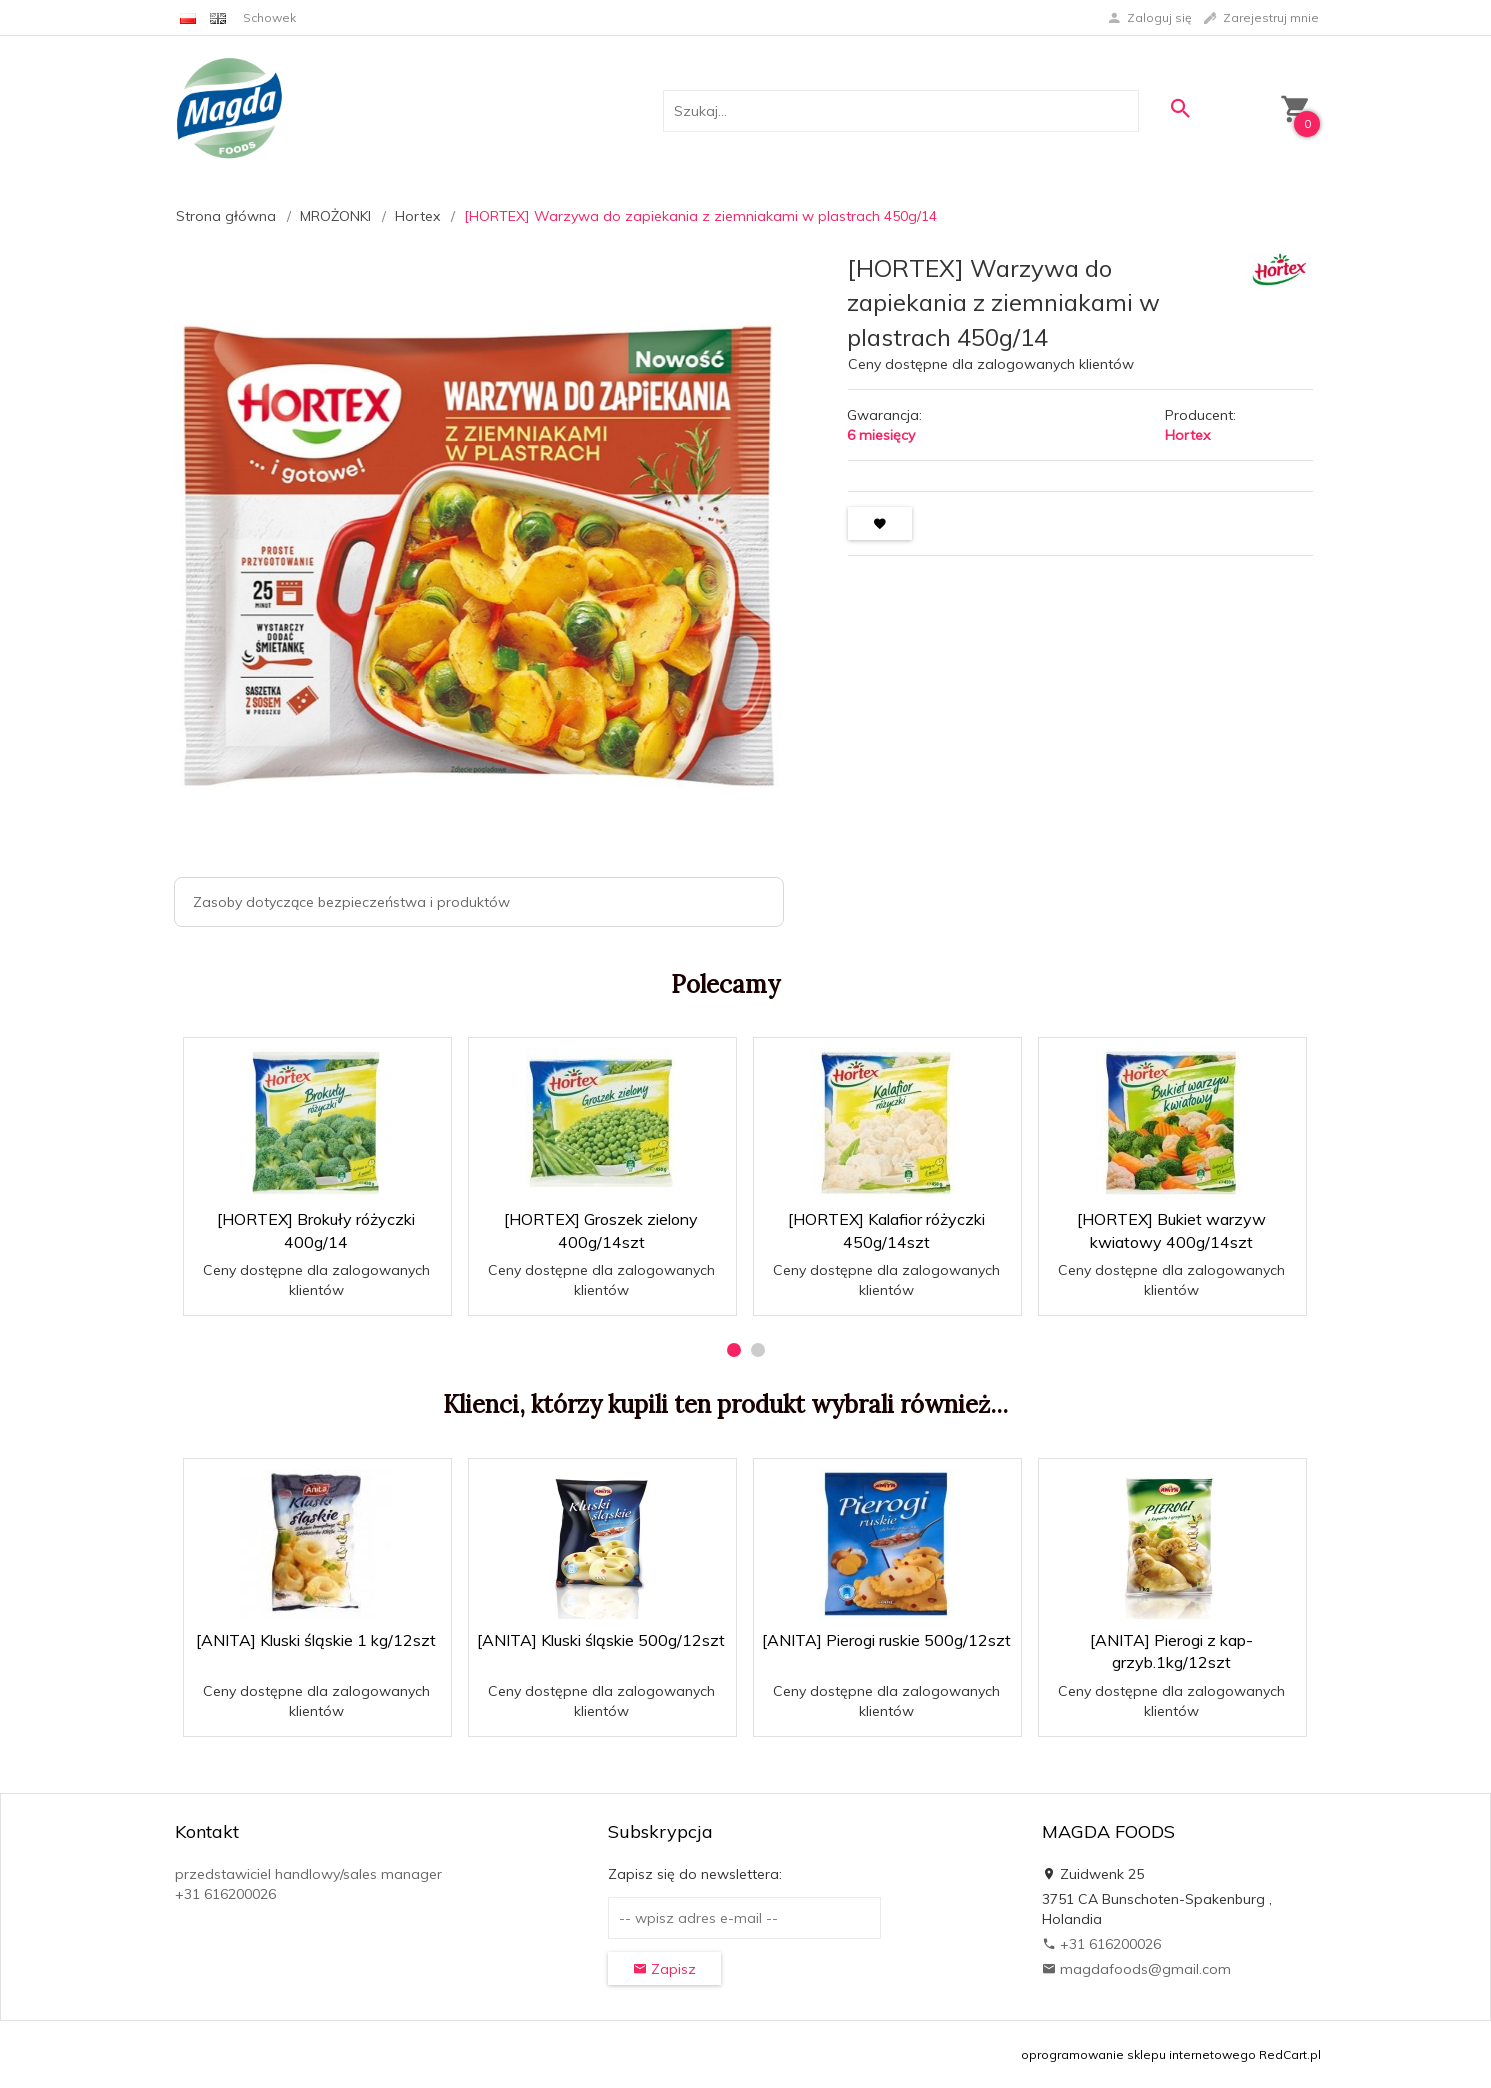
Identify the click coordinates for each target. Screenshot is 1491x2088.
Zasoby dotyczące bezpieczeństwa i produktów (351, 902)
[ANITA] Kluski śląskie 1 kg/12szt (316, 1640)
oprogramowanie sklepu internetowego (1138, 2054)
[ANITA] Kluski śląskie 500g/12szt (601, 1640)
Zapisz (664, 1969)
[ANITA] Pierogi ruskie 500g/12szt (886, 1640)
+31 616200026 (1101, 1944)
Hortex (1187, 435)
